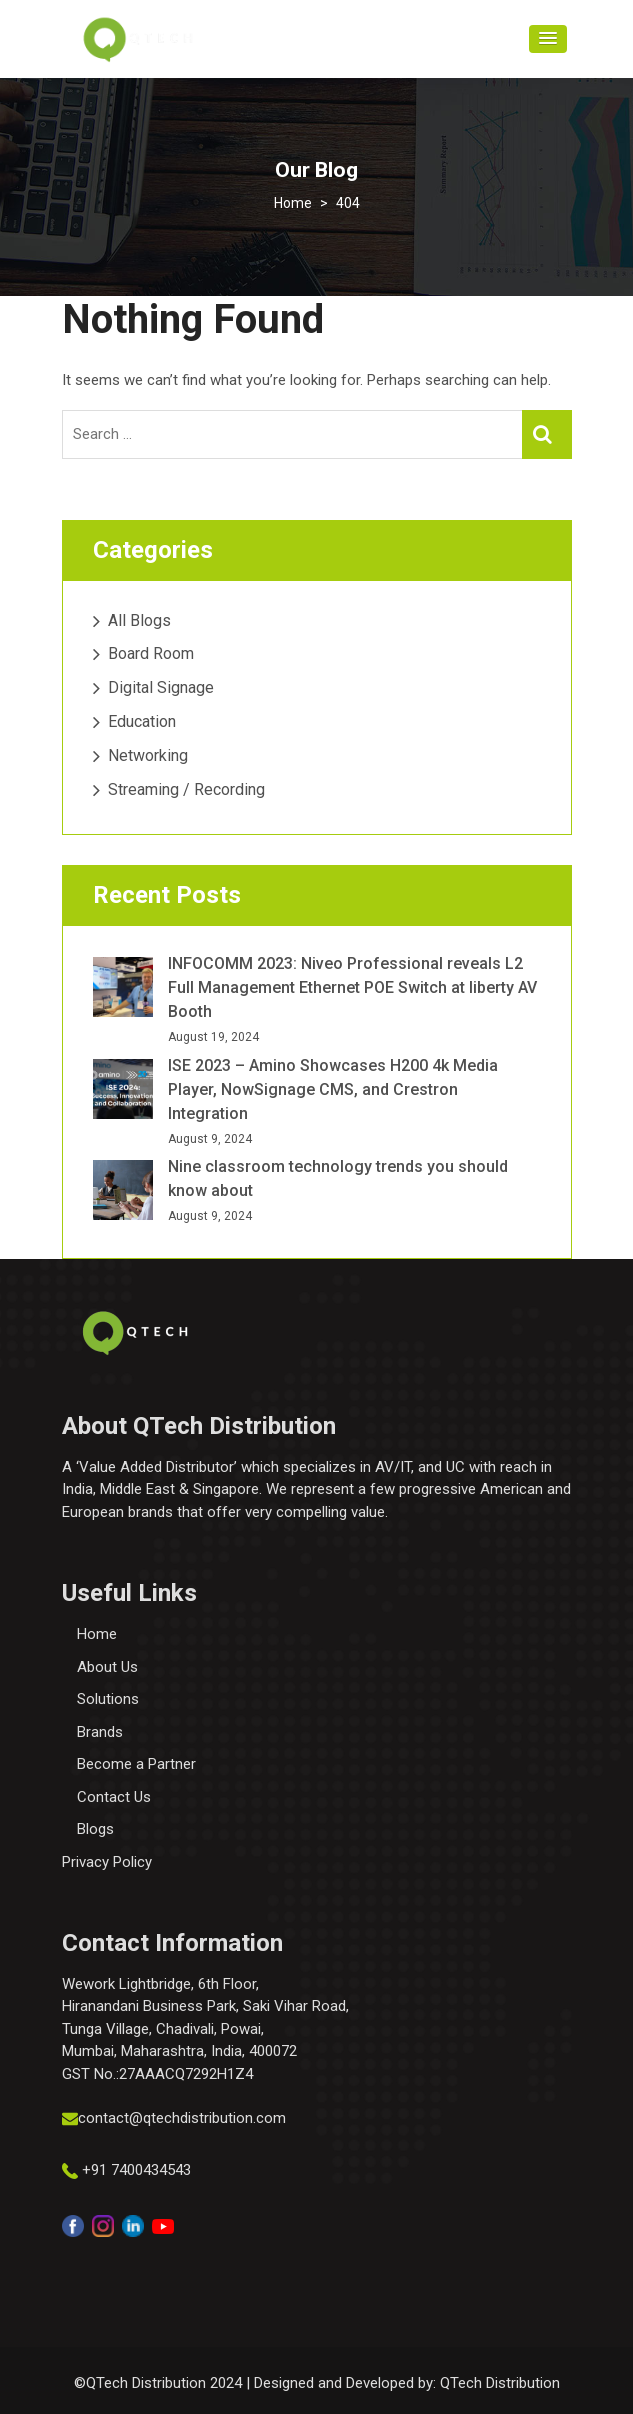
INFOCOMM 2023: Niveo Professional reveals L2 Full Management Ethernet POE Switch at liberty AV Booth (352, 987)
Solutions (108, 1699)
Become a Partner (136, 1764)
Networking (148, 755)
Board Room (151, 653)
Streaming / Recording (186, 789)
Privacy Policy (107, 1862)
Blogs (95, 1829)
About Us (107, 1667)
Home (97, 1634)
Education (142, 721)
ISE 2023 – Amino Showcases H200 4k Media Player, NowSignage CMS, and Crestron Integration (333, 1089)
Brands (100, 1732)
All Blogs (139, 620)
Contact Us (114, 1797)
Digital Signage (161, 687)
